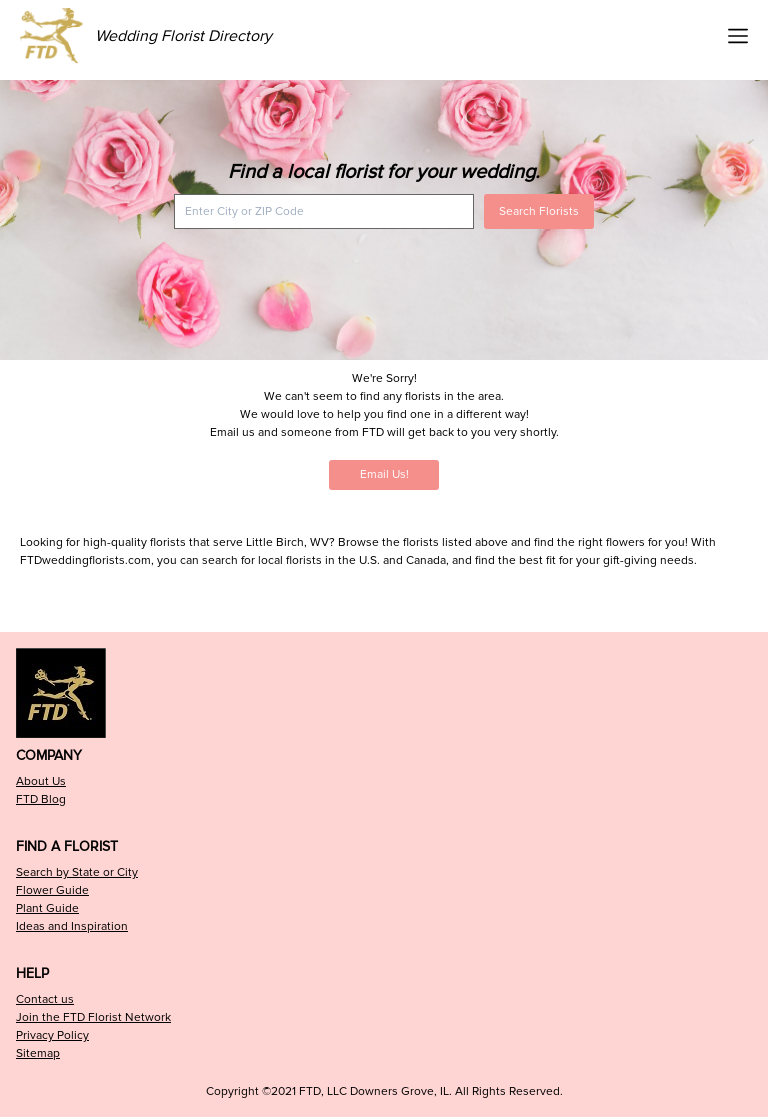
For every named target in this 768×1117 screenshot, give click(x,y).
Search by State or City (77, 872)
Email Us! (384, 474)
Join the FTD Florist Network (93, 1017)
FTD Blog (41, 799)
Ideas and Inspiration (72, 926)
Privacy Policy (52, 1035)
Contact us (45, 999)
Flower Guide (52, 890)
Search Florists (539, 211)
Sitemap (38, 1053)
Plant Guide (47, 908)
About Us (41, 781)
